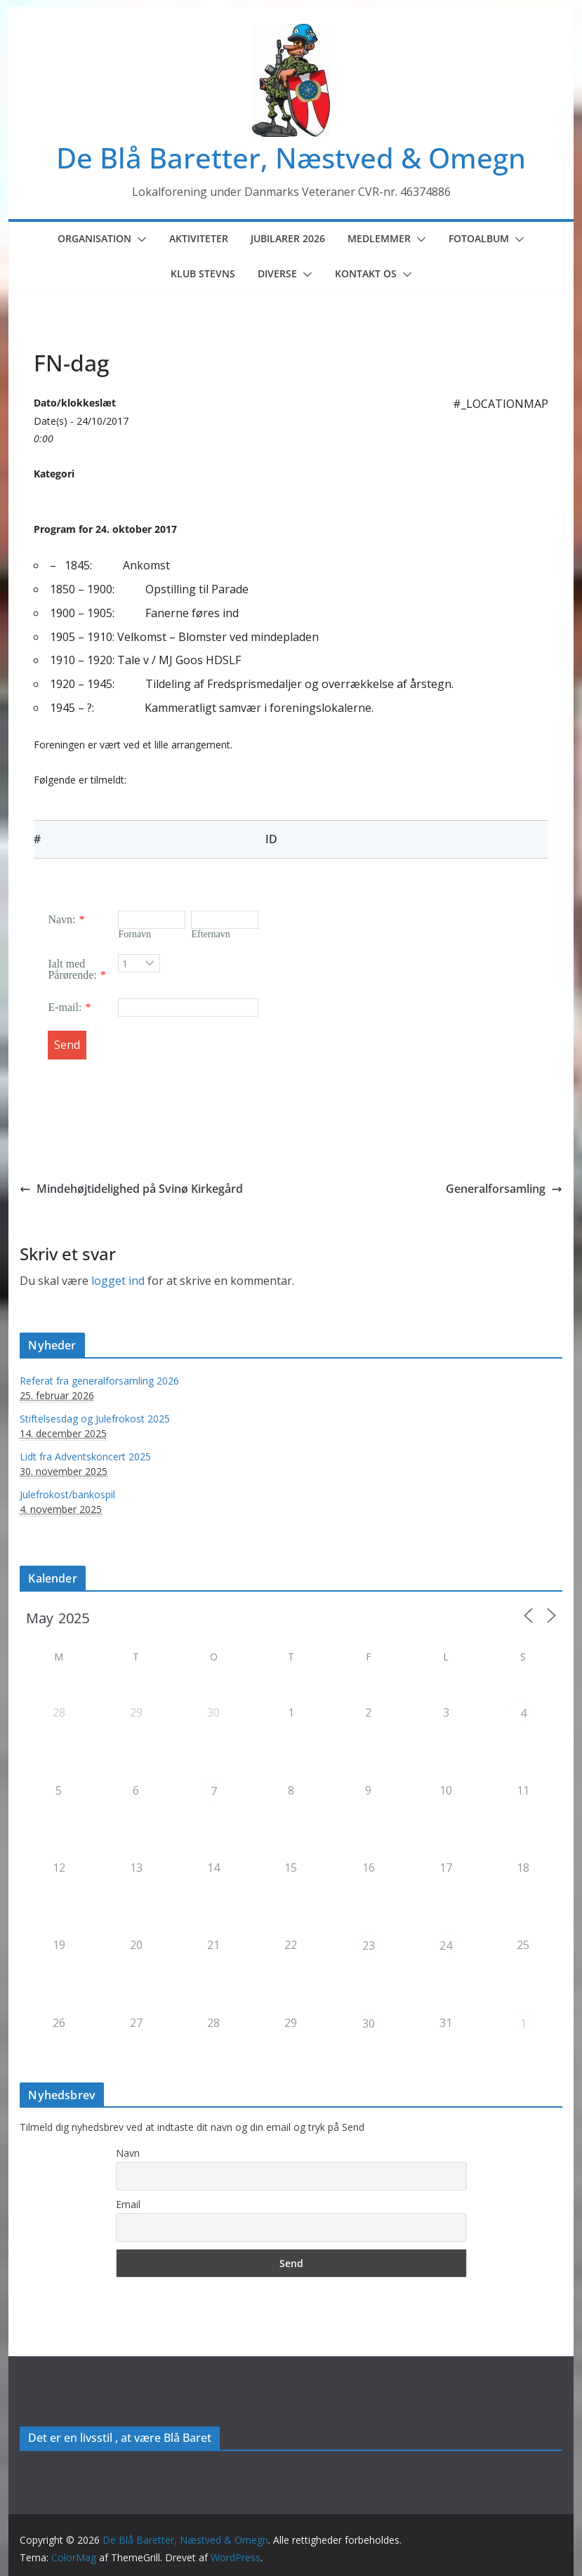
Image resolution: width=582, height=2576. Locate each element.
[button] (139, 239)
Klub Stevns (203, 273)
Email (128, 2204)
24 (445, 1945)
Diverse (277, 273)
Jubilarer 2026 (288, 238)
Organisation (94, 238)
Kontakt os (366, 273)
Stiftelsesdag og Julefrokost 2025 (95, 1418)
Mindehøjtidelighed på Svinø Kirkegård (131, 1188)
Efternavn (210, 934)
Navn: (61, 919)
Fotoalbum (479, 238)
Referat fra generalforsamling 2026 (99, 1380)
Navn (128, 2153)
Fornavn (134, 934)
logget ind (118, 1280)
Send (67, 1044)
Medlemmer (379, 238)
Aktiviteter (198, 238)
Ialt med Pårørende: (72, 969)
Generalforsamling (504, 1188)
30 (368, 2023)
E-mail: (64, 1007)
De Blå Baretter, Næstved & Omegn (291, 157)
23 (368, 1945)
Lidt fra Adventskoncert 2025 (85, 1456)
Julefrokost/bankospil (67, 1494)
